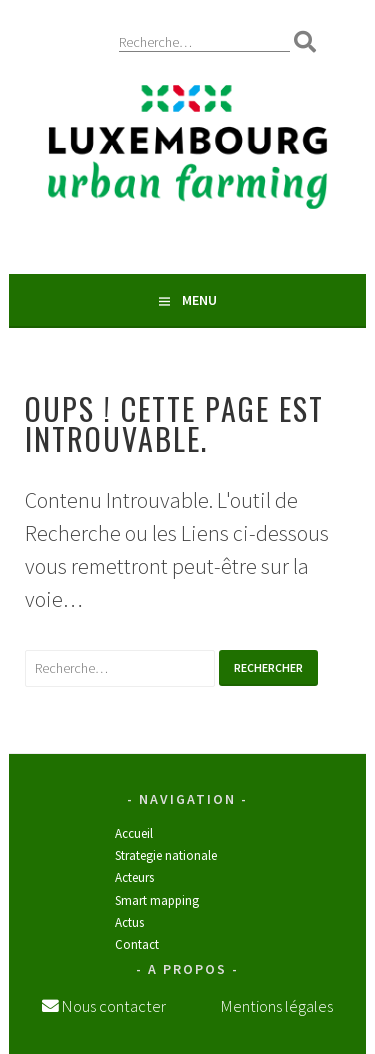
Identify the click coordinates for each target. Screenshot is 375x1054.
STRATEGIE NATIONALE (166, 855)
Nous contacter (112, 1006)
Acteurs (134, 877)
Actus (129, 922)
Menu (199, 300)
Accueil (134, 833)
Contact (137, 944)
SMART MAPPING (157, 900)
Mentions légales (277, 1006)
